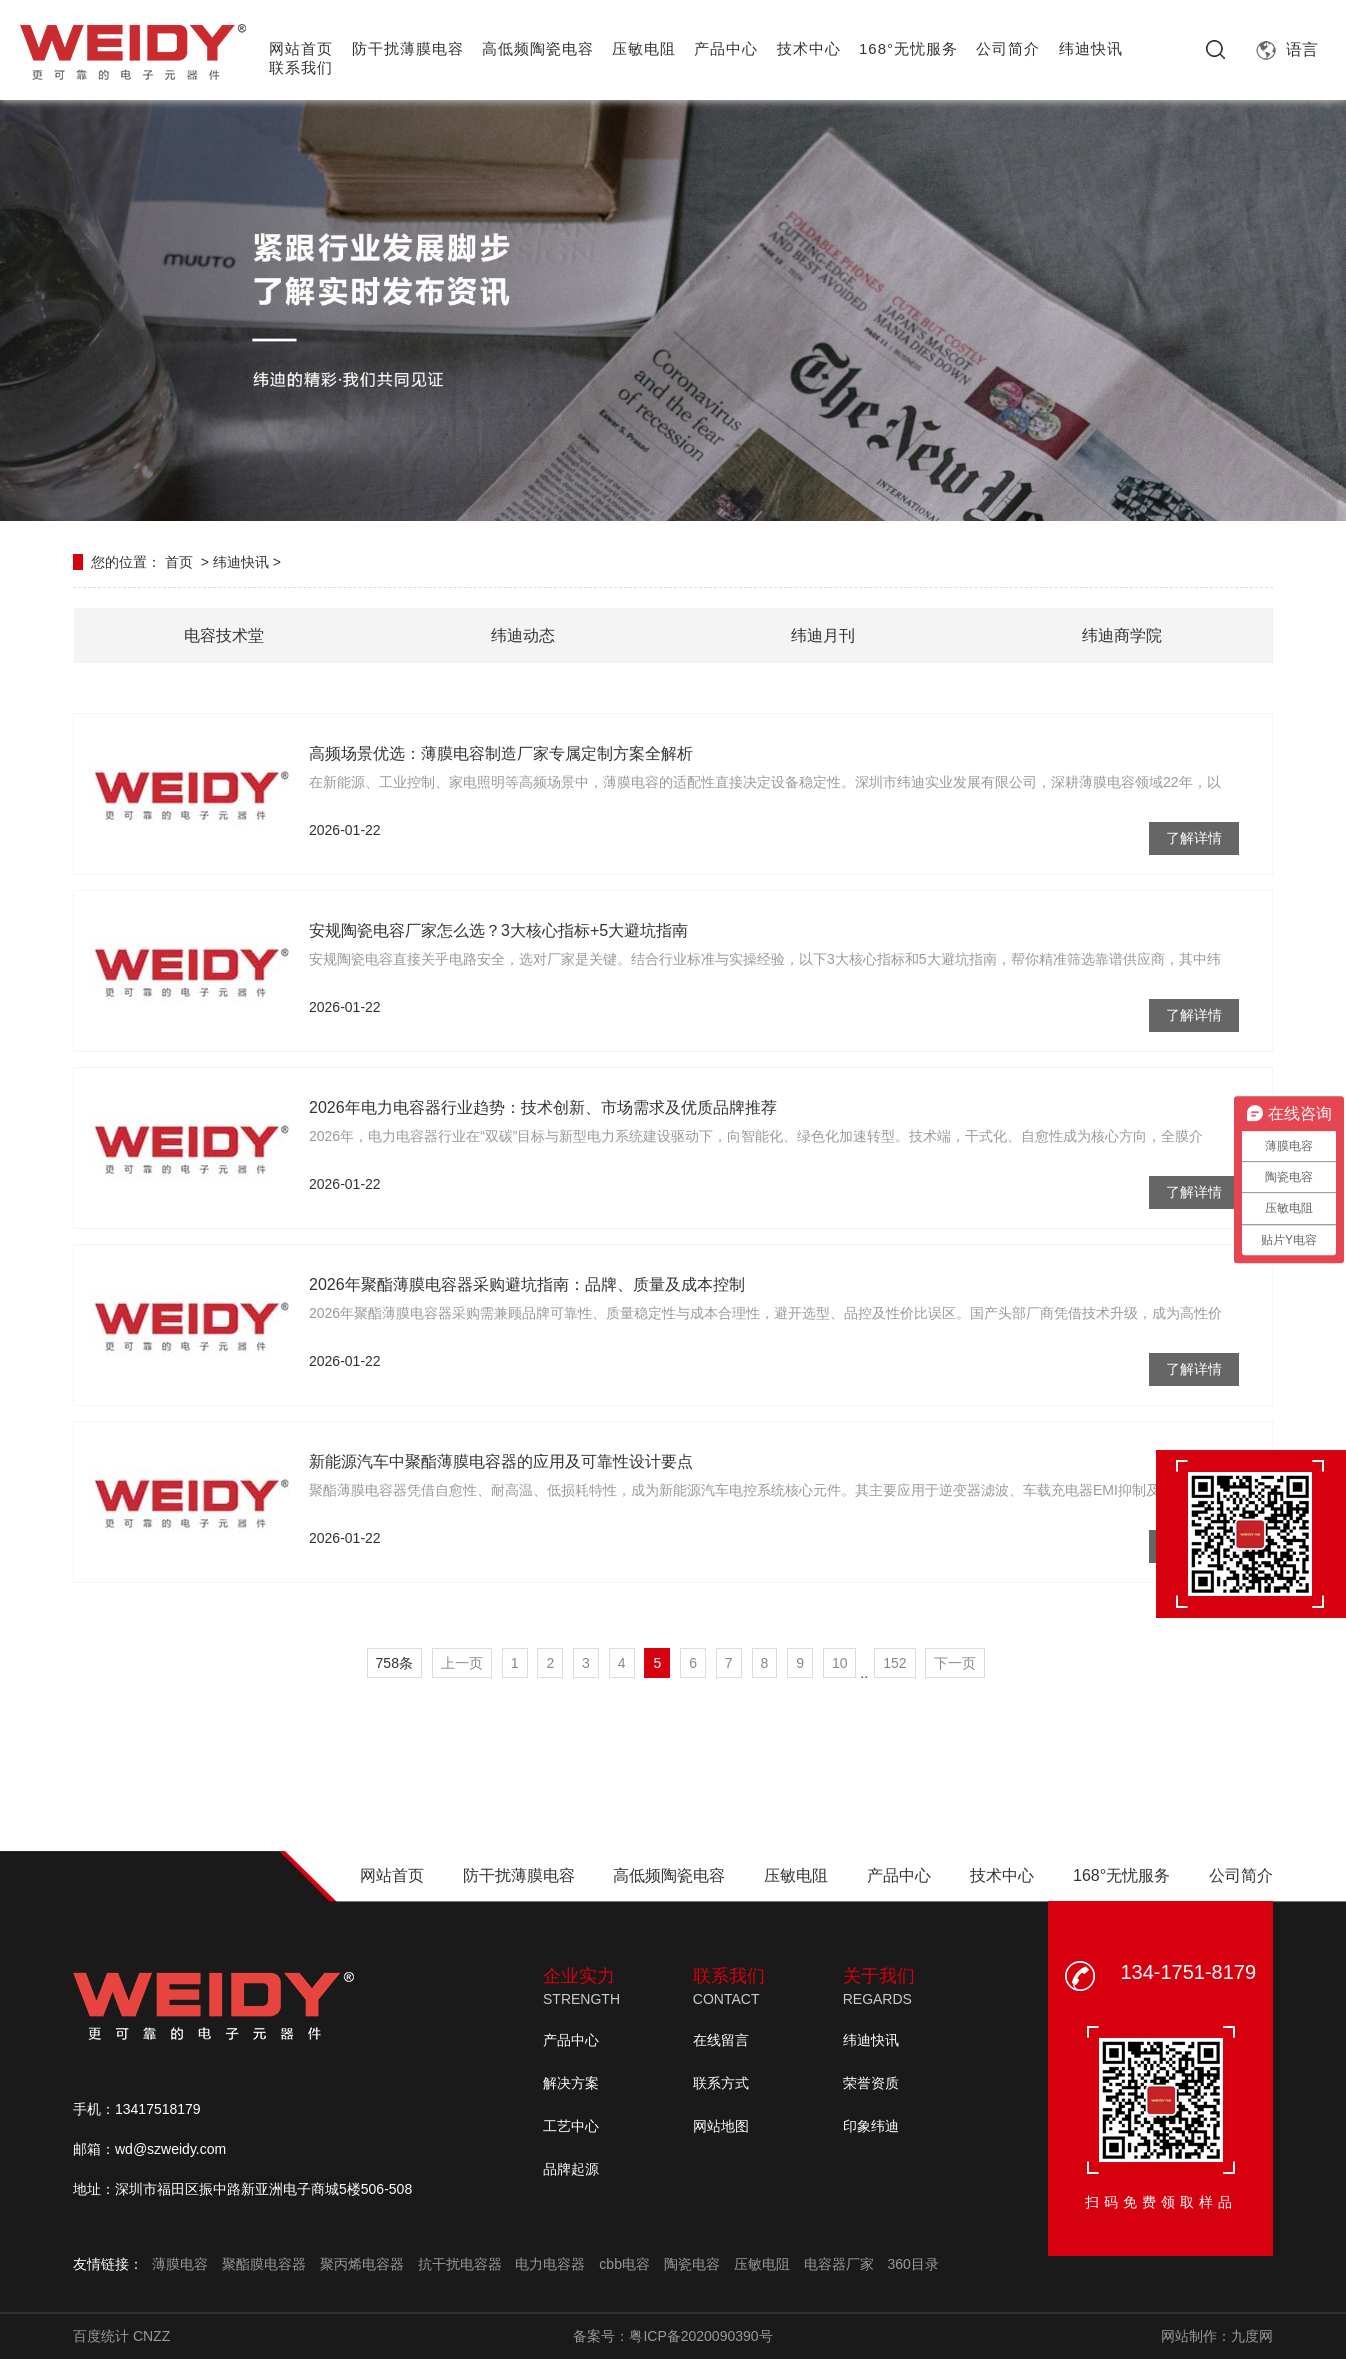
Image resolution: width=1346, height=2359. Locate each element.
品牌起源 (571, 2169)
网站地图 (721, 2126)
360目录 (912, 2264)
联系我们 (301, 67)
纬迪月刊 (823, 635)
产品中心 (726, 48)
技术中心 (809, 48)
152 (894, 1663)
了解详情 (1194, 838)
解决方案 (571, 2083)
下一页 (955, 1663)
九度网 (1252, 2336)
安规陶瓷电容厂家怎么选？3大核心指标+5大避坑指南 (498, 930)
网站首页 (301, 48)
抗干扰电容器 (460, 2264)
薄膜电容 (180, 2264)
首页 (179, 562)
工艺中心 (571, 2126)
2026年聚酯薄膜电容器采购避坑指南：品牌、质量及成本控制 (527, 1284)
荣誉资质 (871, 2083)
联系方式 (721, 2083)
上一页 (462, 1663)
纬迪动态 (523, 635)
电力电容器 (550, 2264)
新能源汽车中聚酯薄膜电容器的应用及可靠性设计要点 (501, 1461)
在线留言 (721, 2040)
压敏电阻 (644, 48)
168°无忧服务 (908, 48)
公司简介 (1008, 48)
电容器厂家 (839, 2264)
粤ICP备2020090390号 (700, 2336)
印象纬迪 (871, 2126)
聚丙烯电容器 (362, 2264)
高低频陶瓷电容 (538, 48)
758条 (394, 1663)
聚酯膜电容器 (264, 2264)
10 (840, 1663)
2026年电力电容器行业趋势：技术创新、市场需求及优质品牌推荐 (543, 1107)
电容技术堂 (224, 635)
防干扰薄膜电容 (408, 48)
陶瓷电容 (692, 2264)
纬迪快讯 (1091, 48)
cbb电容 (624, 2264)
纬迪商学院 (1122, 635)
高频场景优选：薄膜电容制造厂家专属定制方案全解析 (501, 753)
